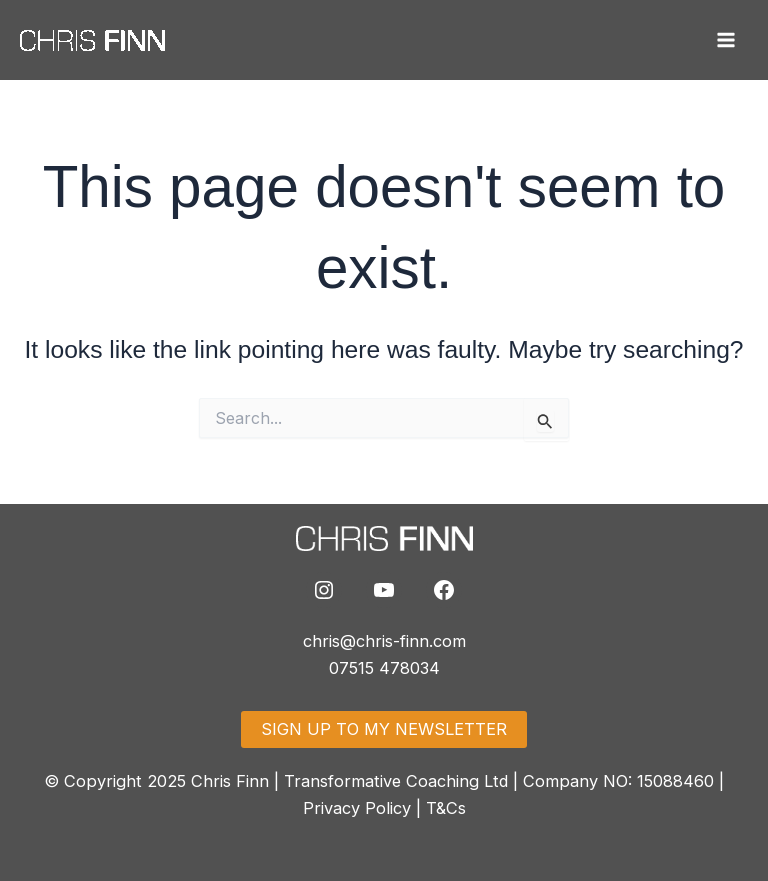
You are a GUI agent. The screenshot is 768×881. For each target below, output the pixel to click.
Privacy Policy (357, 808)
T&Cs (446, 808)
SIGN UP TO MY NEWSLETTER (384, 729)
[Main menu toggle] (725, 40)
